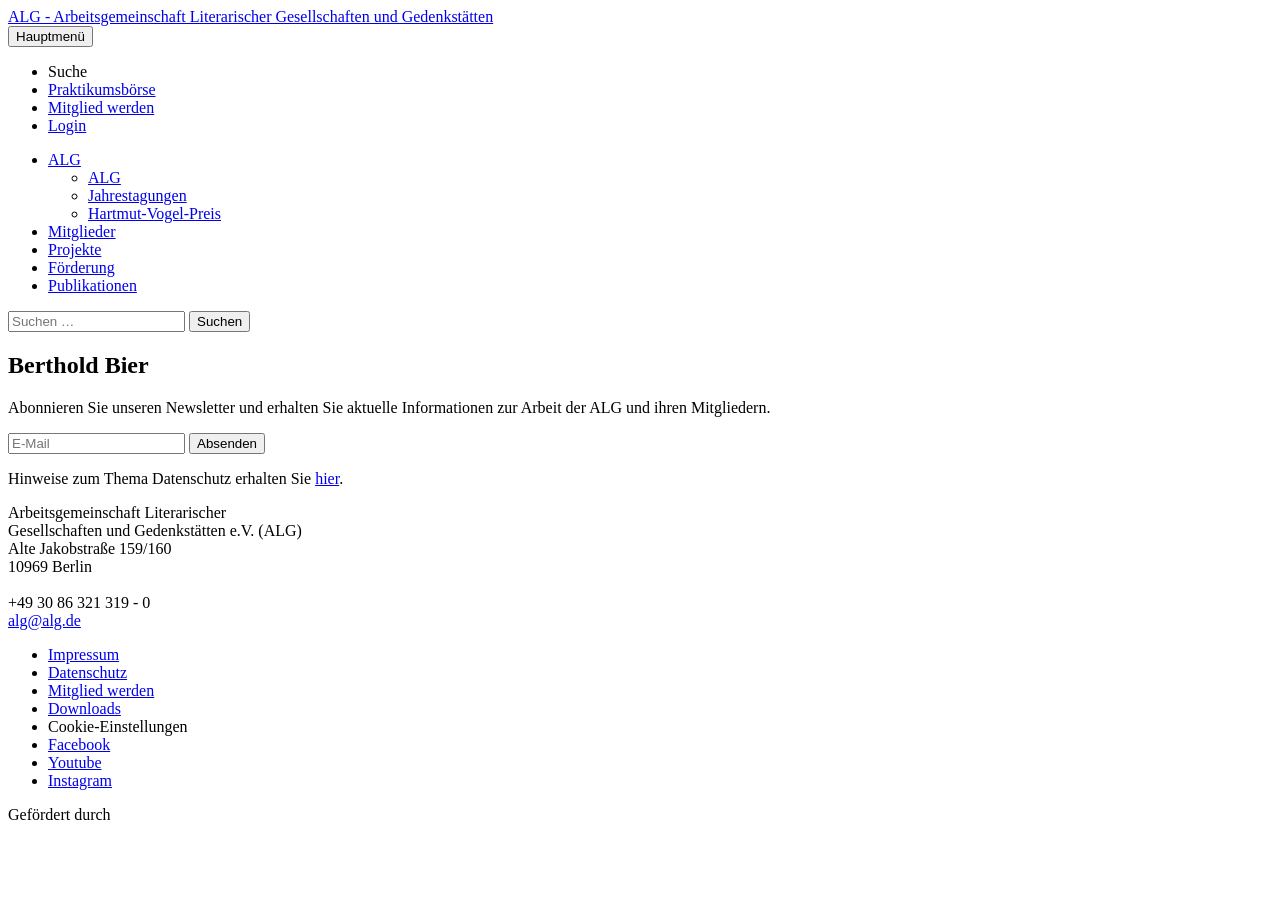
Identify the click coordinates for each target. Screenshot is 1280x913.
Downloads (84, 708)
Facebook (79, 744)
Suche (67, 71)
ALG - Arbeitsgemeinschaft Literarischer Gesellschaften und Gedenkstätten (250, 16)
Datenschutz (87, 672)
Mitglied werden (101, 107)
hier (327, 478)
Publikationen (92, 285)
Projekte (74, 249)
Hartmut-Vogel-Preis (154, 213)
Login (67, 125)
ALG (64, 159)
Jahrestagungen (137, 195)
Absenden (227, 443)
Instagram (80, 780)
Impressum (83, 654)
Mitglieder (82, 231)
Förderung (81, 267)
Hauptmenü (50, 36)
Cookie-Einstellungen (118, 726)
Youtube (75, 762)
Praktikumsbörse (102, 89)
